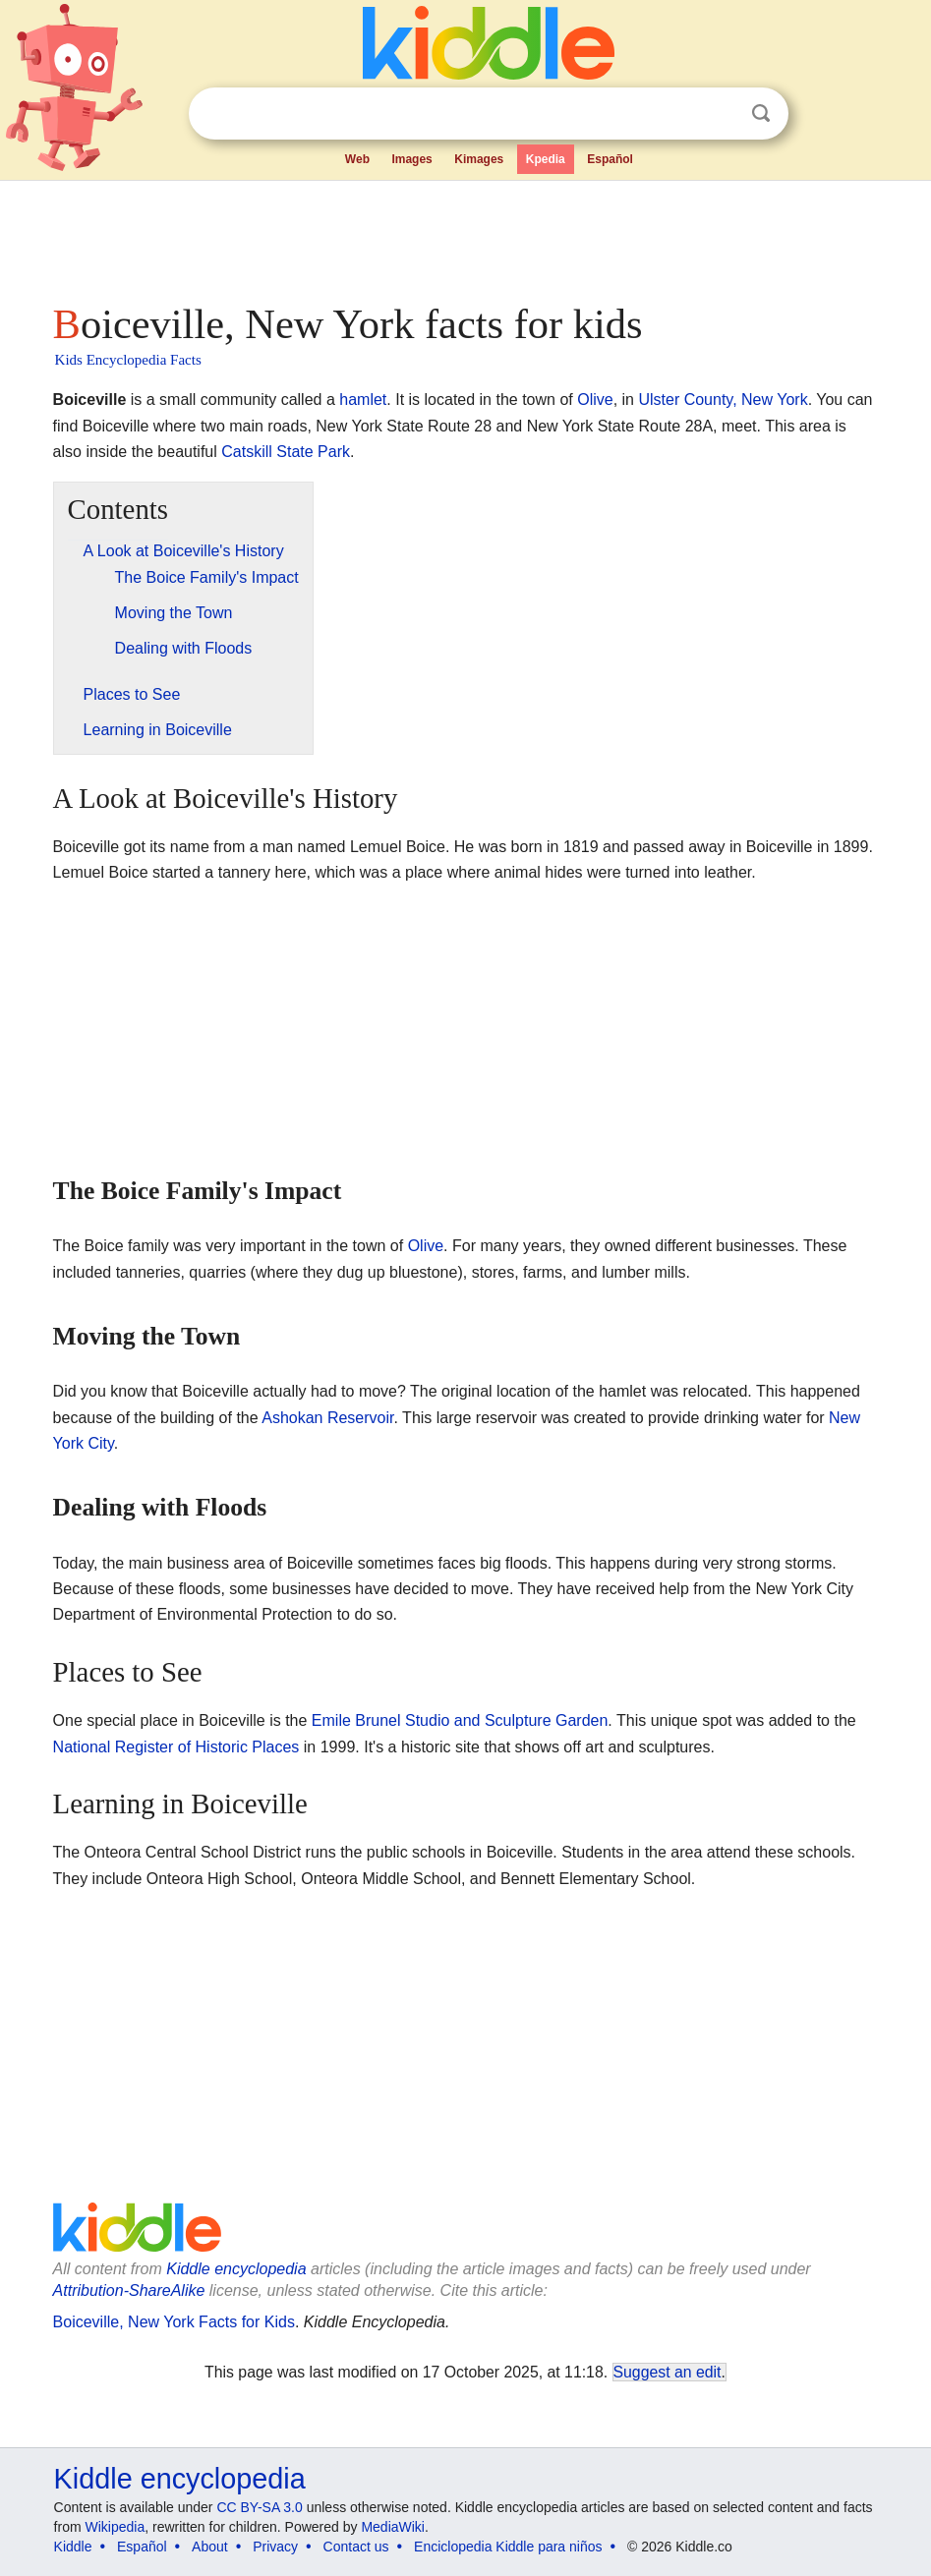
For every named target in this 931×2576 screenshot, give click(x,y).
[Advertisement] (466, 236)
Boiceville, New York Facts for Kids (174, 2322)
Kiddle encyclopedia (236, 2269)
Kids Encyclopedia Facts (128, 360)
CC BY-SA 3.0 (259, 2507)
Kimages (478, 159)
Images (411, 159)
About (210, 2546)
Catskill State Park (285, 451)
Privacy (275, 2546)
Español (610, 159)
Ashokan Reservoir (327, 1417)
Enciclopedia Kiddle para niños (508, 2546)
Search (761, 113)
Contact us (356, 2546)
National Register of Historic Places (176, 1747)
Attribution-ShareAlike (129, 2290)
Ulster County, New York (722, 399)
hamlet (362, 399)
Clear (720, 114)
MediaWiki (393, 2527)
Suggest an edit (667, 2372)
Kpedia (545, 159)
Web (357, 159)
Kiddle (73, 2546)
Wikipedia (115, 2527)
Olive (594, 399)
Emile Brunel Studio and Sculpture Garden (460, 1720)
